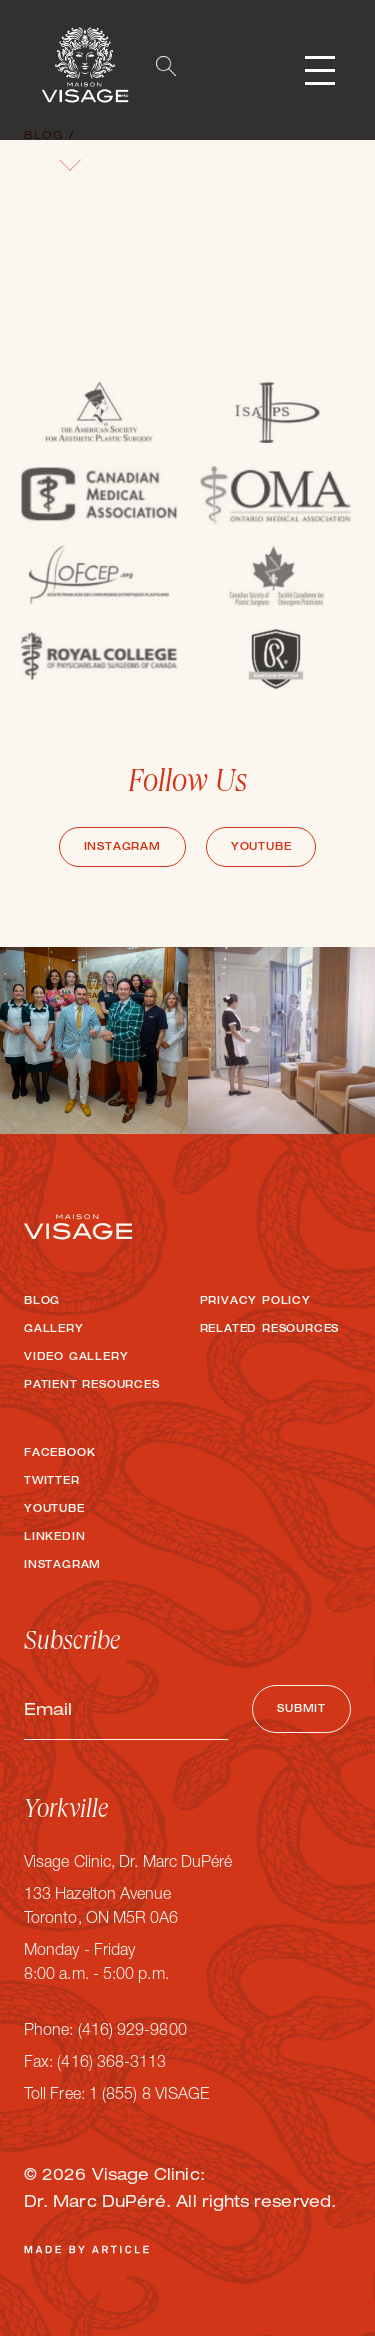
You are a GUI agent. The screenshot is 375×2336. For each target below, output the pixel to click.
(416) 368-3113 (111, 2064)
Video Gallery (76, 1358)
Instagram (122, 848)
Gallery (54, 1330)
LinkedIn (54, 1538)
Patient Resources (92, 1386)
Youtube (261, 848)
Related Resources (270, 1330)
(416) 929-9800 (132, 2032)
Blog (42, 1302)
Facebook (59, 1454)
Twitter (52, 1482)
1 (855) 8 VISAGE (149, 2096)
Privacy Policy (255, 1302)
